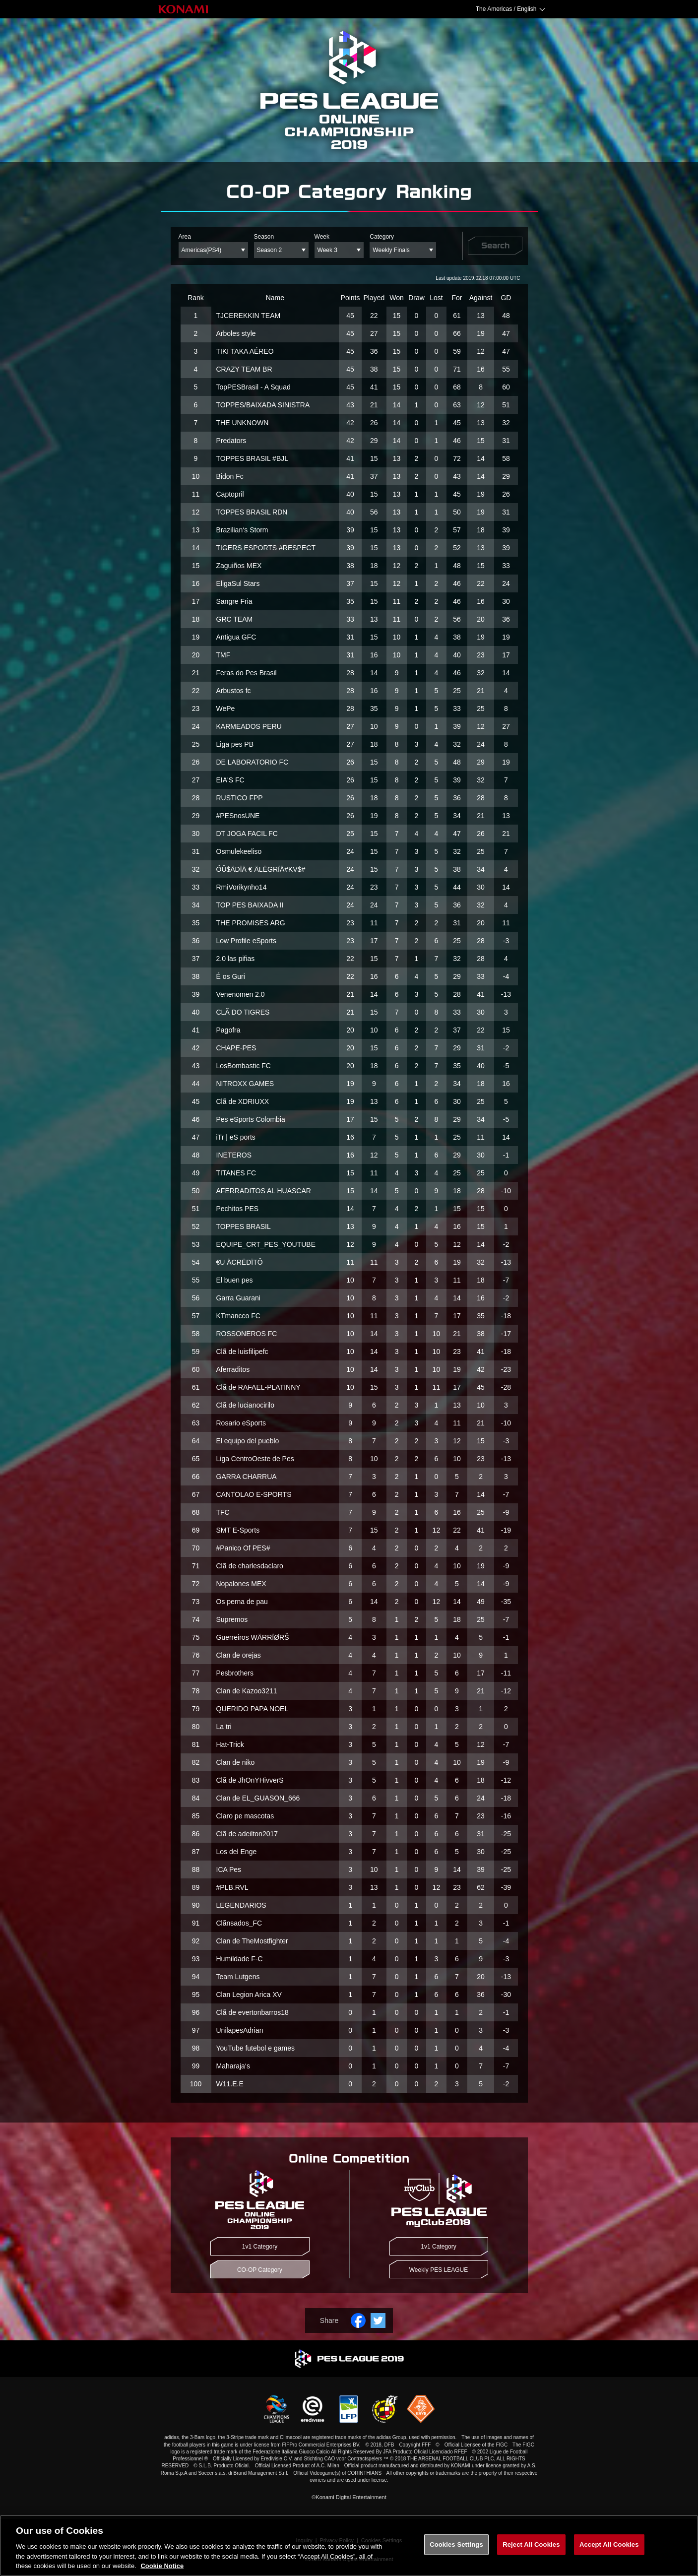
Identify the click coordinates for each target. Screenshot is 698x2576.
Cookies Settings (456, 2544)
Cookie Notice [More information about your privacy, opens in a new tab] (162, 2566)
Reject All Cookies (531, 2544)
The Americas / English (506, 9)
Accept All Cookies (609, 2544)
